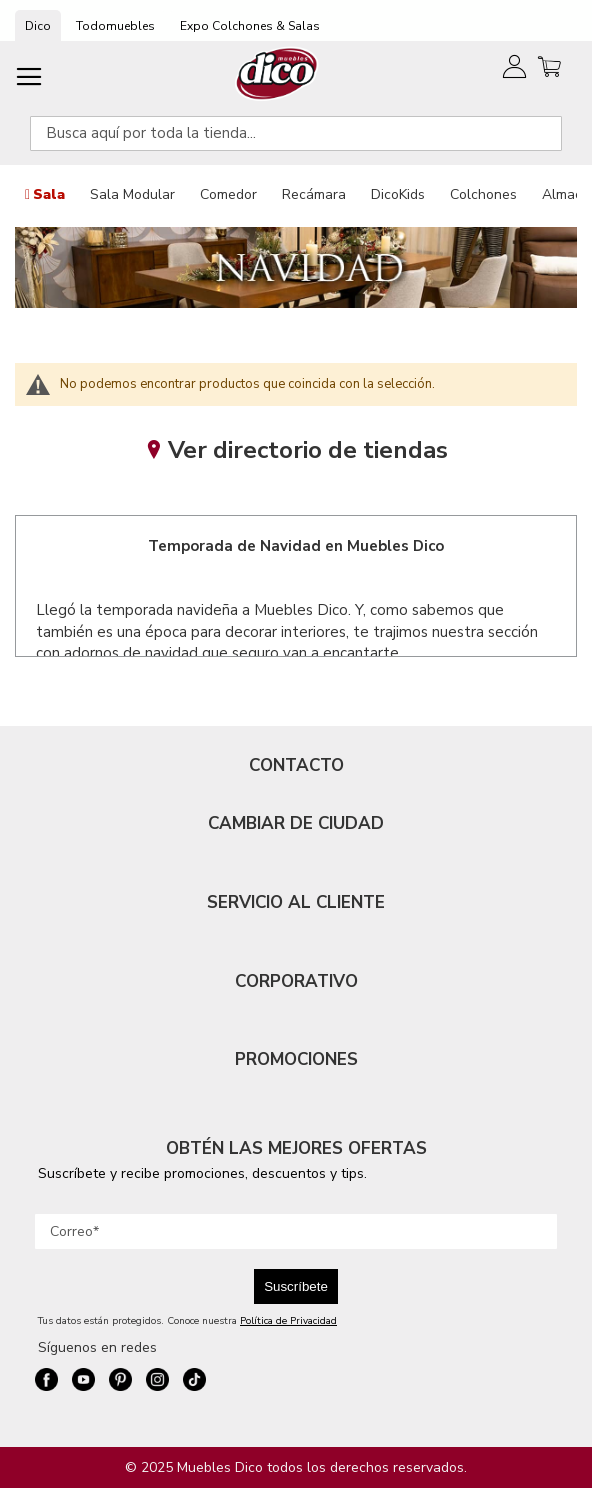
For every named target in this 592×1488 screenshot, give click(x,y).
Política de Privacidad (288, 1321)
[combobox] (296, 133)
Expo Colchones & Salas (250, 26)
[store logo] (277, 73)
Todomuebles (115, 26)
